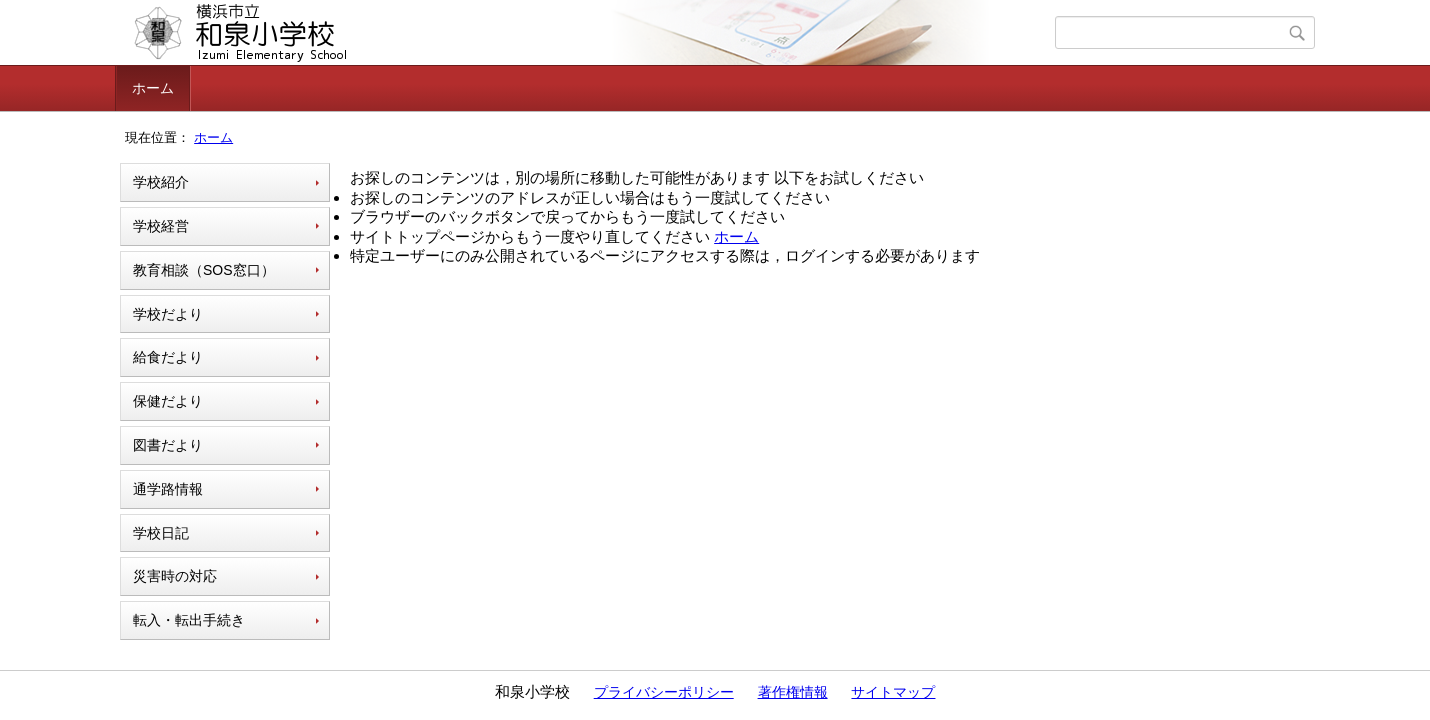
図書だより (168, 445)
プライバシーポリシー (664, 692)
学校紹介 (161, 182)
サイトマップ (893, 692)
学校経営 (161, 226)
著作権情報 (793, 692)
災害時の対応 (175, 576)
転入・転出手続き (189, 620)
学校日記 (161, 533)
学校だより (168, 314)
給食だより (168, 357)
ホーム (153, 88)
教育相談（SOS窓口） (204, 270)
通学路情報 (168, 489)
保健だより (168, 401)
